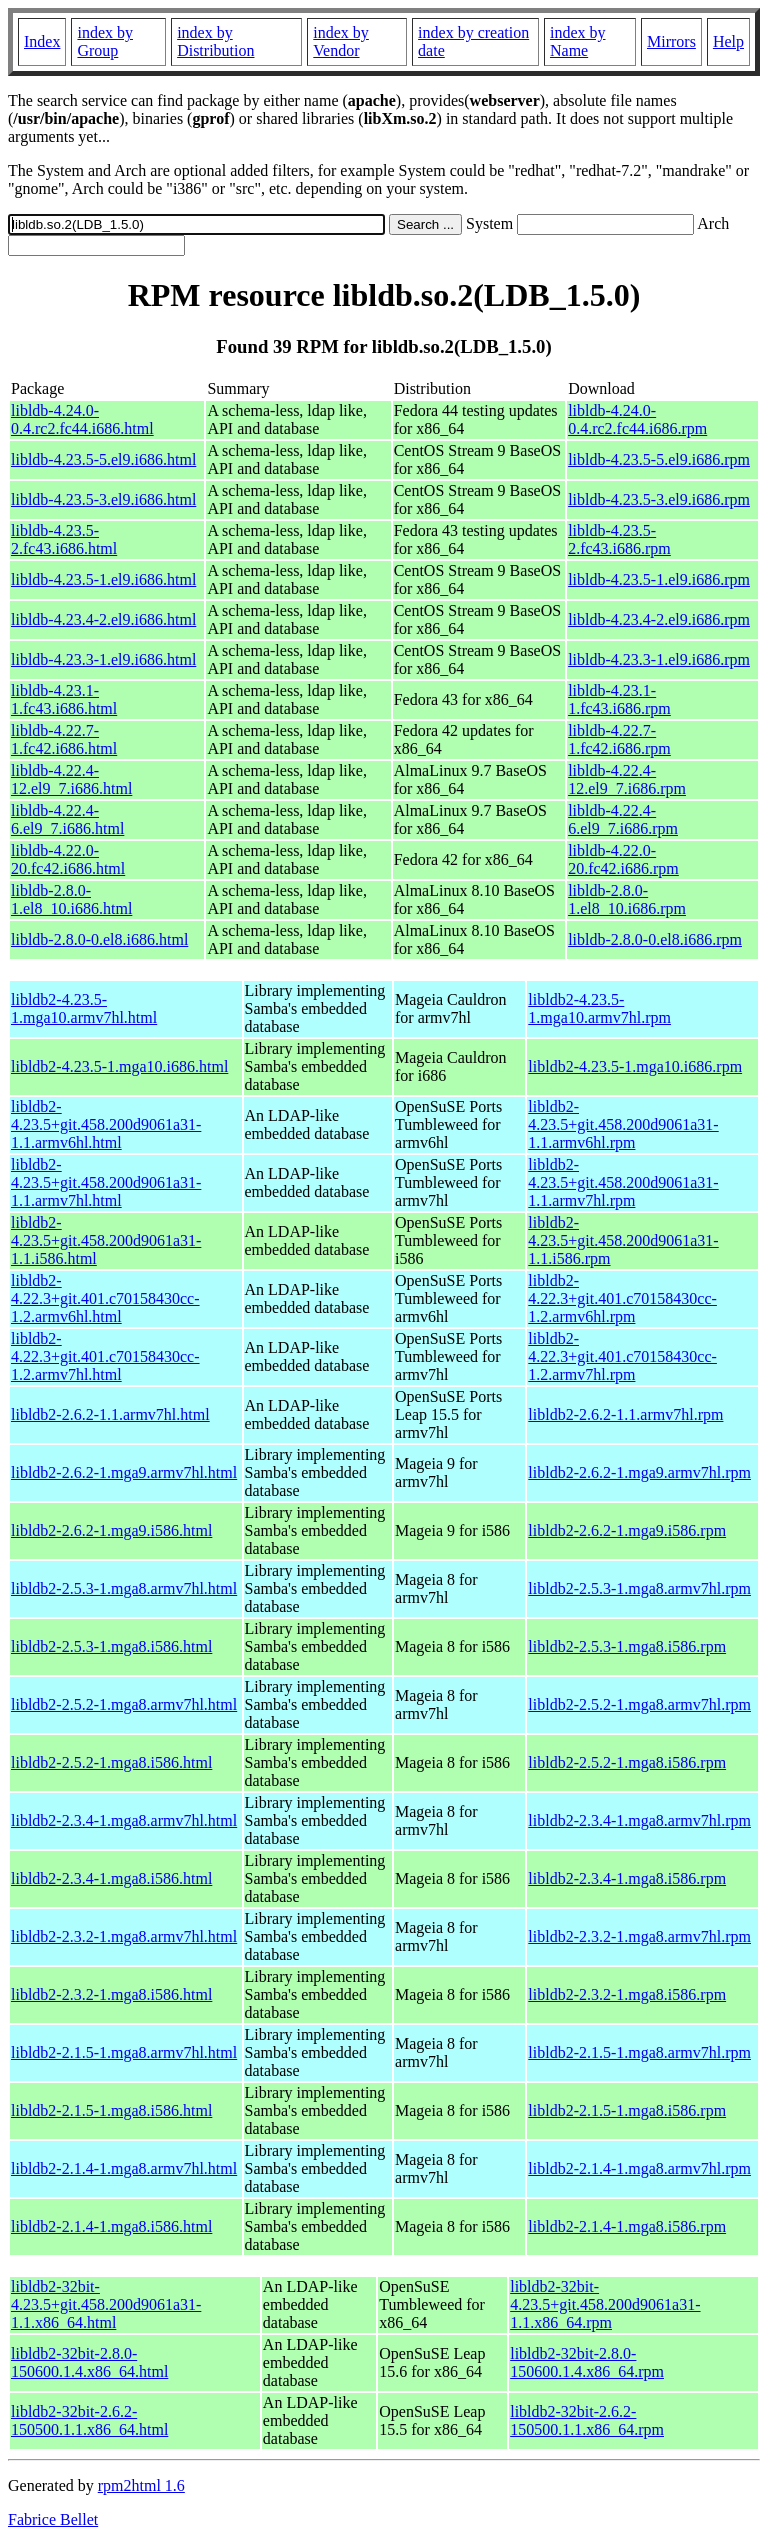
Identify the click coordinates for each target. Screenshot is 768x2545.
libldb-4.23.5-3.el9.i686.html (103, 499)
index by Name (578, 41)
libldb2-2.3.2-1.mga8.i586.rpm (627, 1994)
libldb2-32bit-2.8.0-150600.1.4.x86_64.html (89, 2362)
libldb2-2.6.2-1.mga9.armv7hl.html (124, 1472)
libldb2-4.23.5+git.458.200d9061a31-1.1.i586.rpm (623, 1240)
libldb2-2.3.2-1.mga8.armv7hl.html (124, 1936)
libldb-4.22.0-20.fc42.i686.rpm (623, 859)
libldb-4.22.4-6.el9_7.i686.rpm (623, 819)
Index (42, 41)
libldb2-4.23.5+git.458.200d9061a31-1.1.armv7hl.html (106, 1182)
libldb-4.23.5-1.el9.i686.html (103, 579)
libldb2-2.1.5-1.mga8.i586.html (111, 2110)
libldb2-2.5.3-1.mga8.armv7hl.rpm (639, 1588)
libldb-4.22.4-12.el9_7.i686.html (71, 779)
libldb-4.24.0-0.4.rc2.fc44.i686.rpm (637, 419)
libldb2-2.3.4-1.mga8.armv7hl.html (124, 1820)
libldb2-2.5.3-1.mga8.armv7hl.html (124, 1588)
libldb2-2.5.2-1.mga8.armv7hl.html (124, 1704)
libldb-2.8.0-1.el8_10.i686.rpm (627, 899)
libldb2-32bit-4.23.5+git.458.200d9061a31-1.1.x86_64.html (106, 2304)
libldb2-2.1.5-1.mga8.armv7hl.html (124, 2052)
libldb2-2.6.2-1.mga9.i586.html (111, 1530)
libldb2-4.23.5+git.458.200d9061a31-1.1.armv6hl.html (106, 1124)
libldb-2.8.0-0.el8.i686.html (99, 939)
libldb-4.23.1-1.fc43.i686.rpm (619, 699)
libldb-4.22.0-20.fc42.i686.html (68, 859)
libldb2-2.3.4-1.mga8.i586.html (111, 1878)
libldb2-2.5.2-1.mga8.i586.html (111, 1762)
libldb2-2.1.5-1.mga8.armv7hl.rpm (639, 2052)
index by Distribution (215, 41)
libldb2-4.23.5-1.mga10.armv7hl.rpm (599, 1008)
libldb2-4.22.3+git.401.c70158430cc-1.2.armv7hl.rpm (622, 1356)
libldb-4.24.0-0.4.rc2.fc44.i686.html (82, 419)
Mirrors (671, 41)
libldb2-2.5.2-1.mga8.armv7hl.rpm (639, 1704)
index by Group (105, 41)
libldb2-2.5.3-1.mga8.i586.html (111, 1646)
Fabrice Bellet (53, 2519)
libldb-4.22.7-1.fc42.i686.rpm (619, 739)
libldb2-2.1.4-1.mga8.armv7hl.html (124, 2168)
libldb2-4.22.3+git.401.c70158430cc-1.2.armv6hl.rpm (622, 1298)
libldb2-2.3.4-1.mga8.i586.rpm (627, 1878)
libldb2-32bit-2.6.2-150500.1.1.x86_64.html (89, 2420)
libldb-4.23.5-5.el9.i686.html (103, 459)
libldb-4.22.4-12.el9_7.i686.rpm (627, 779)
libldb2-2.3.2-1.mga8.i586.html (111, 1994)
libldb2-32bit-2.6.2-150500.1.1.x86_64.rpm (587, 2420)
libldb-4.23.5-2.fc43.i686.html (64, 539)
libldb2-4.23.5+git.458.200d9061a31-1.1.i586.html (106, 1240)
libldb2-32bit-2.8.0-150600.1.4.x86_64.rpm (587, 2362)
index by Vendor (341, 41)
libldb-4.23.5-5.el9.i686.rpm (659, 459)
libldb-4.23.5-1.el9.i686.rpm (659, 579)
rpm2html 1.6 (141, 2485)
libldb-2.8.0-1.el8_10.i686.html (71, 899)
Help (728, 41)
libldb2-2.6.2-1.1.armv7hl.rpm (625, 1414)
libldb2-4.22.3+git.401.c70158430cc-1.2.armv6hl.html (105, 1298)
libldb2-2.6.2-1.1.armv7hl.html (110, 1414)
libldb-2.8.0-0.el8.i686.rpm (655, 939)
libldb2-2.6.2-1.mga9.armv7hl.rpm (639, 1472)
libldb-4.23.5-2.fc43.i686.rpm (619, 539)
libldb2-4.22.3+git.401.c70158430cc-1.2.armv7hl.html (105, 1356)
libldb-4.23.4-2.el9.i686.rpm (659, 619)
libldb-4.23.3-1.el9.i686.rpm (659, 659)
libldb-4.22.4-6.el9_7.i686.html (67, 819)
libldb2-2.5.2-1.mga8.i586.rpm (627, 1762)
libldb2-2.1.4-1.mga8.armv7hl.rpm (639, 2168)
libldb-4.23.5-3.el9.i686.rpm (659, 499)
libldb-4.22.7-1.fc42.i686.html (64, 739)
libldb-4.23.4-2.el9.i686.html (103, 619)
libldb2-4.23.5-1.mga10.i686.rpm (635, 1066)
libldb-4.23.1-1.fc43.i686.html (64, 699)
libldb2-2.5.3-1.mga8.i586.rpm (627, 1646)
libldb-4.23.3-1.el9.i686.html (103, 659)
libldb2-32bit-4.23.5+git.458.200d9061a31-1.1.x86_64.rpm (605, 2304)
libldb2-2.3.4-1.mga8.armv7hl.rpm (639, 1820)
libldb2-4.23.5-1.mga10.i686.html (119, 1066)
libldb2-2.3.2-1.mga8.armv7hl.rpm (639, 1936)
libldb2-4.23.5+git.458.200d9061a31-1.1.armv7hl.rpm (623, 1182)
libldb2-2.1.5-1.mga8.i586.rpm (627, 2110)
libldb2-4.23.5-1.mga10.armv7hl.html (84, 1008)
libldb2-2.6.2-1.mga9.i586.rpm (627, 1530)
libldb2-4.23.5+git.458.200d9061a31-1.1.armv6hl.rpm (623, 1124)
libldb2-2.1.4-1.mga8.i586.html (111, 2226)
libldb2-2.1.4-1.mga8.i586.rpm (627, 2226)
